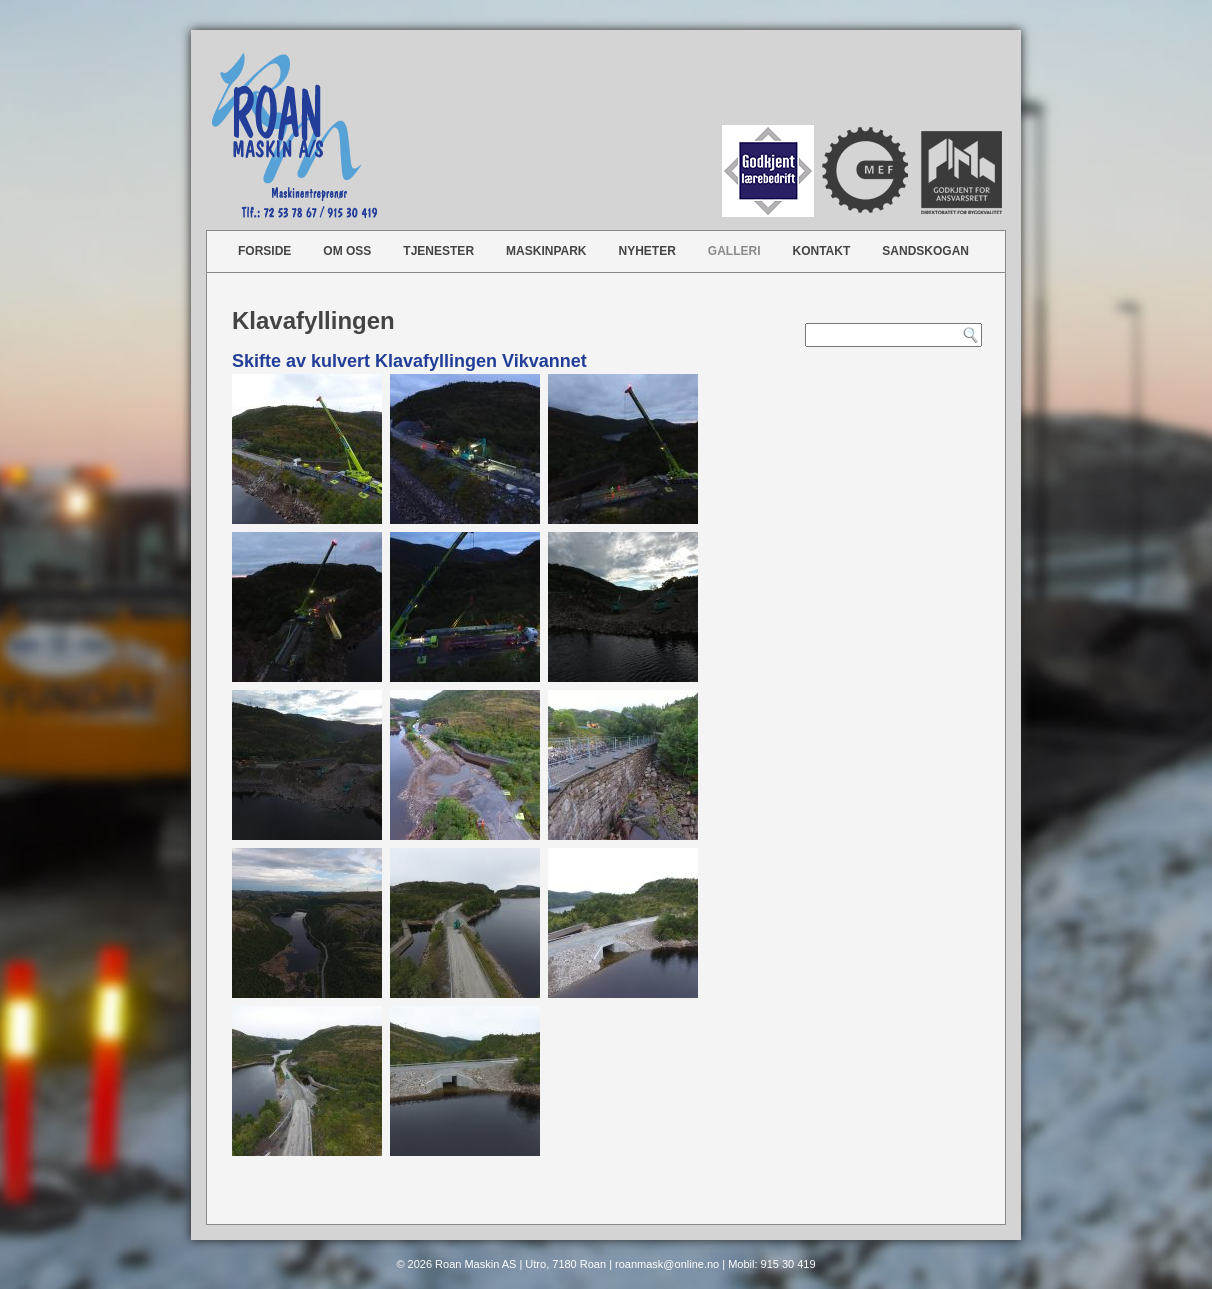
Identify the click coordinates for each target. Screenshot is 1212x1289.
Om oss (347, 251)
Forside (264, 251)
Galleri (734, 251)
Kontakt (822, 251)
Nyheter (647, 251)
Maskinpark (546, 251)
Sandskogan (925, 251)
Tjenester (438, 251)
